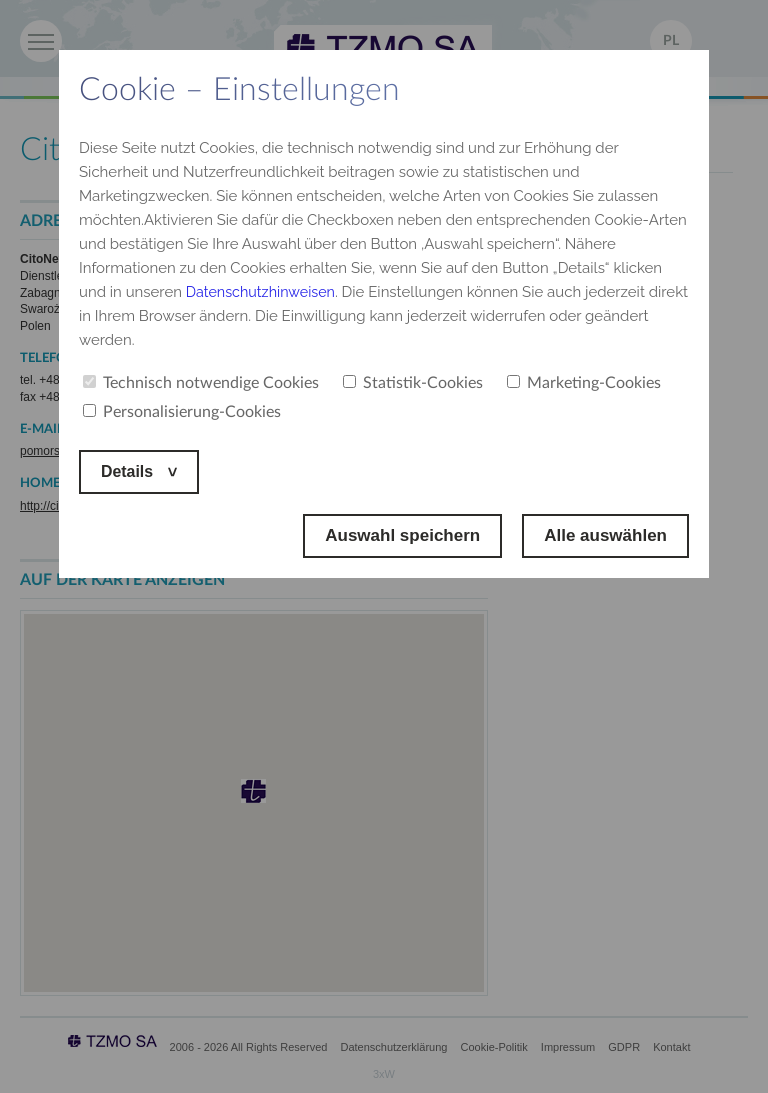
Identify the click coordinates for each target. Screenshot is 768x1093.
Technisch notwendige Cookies (201, 383)
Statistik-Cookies (413, 383)
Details (131, 471)
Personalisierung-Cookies (182, 412)
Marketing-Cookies (584, 383)
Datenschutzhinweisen (264, 292)
